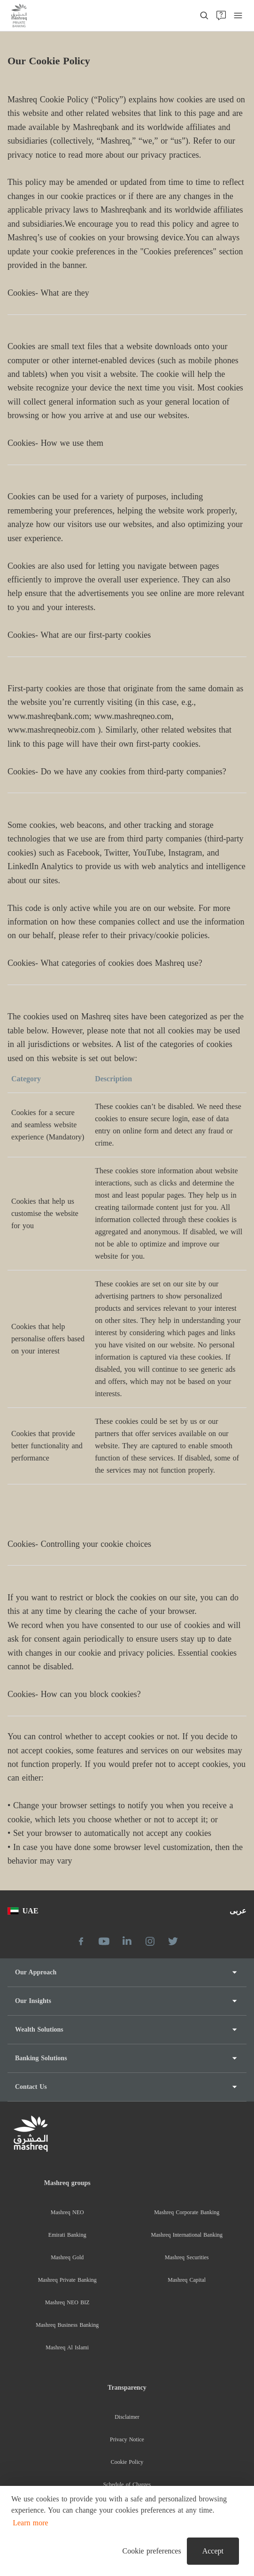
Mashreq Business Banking (67, 2325)
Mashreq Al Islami (67, 2347)
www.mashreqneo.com (133, 716)
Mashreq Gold (67, 2257)
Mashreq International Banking (187, 2235)
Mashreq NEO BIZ (67, 2302)
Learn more (30, 2523)
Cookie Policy (127, 2462)
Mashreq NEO (67, 2212)
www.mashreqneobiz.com (51, 729)
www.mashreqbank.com (48, 716)
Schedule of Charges (127, 2484)
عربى (238, 1911)
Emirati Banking (67, 2235)
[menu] (238, 15)
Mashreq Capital (187, 2280)
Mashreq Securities (187, 2257)
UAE (23, 1911)
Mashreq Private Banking (67, 2280)
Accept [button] (212, 2551)
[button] (150, 2551)
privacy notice (32, 155)
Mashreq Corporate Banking (186, 2212)
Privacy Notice (127, 2439)
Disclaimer (127, 2417)
